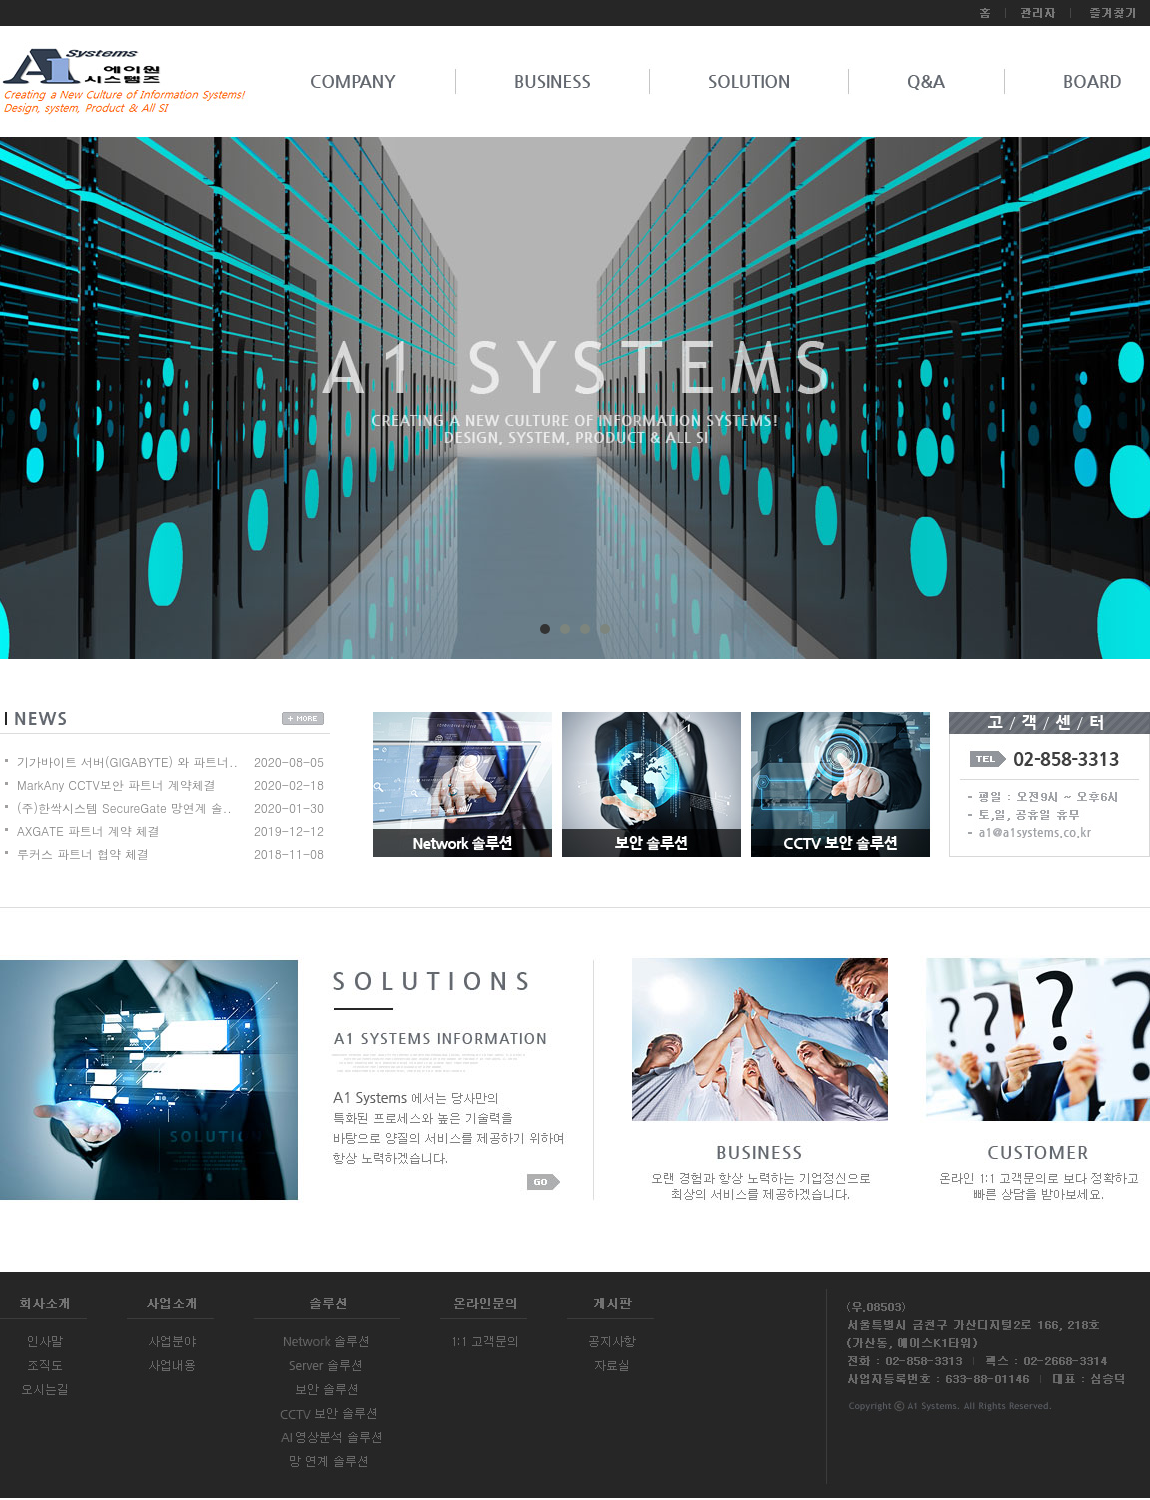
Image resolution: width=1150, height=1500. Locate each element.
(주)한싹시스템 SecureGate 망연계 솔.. (124, 807)
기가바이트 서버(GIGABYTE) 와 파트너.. (127, 761)
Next (1074, 405)
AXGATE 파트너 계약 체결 (88, 830)
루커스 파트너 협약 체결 (83, 853)
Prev (76, 405)
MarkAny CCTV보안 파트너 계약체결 (116, 784)
